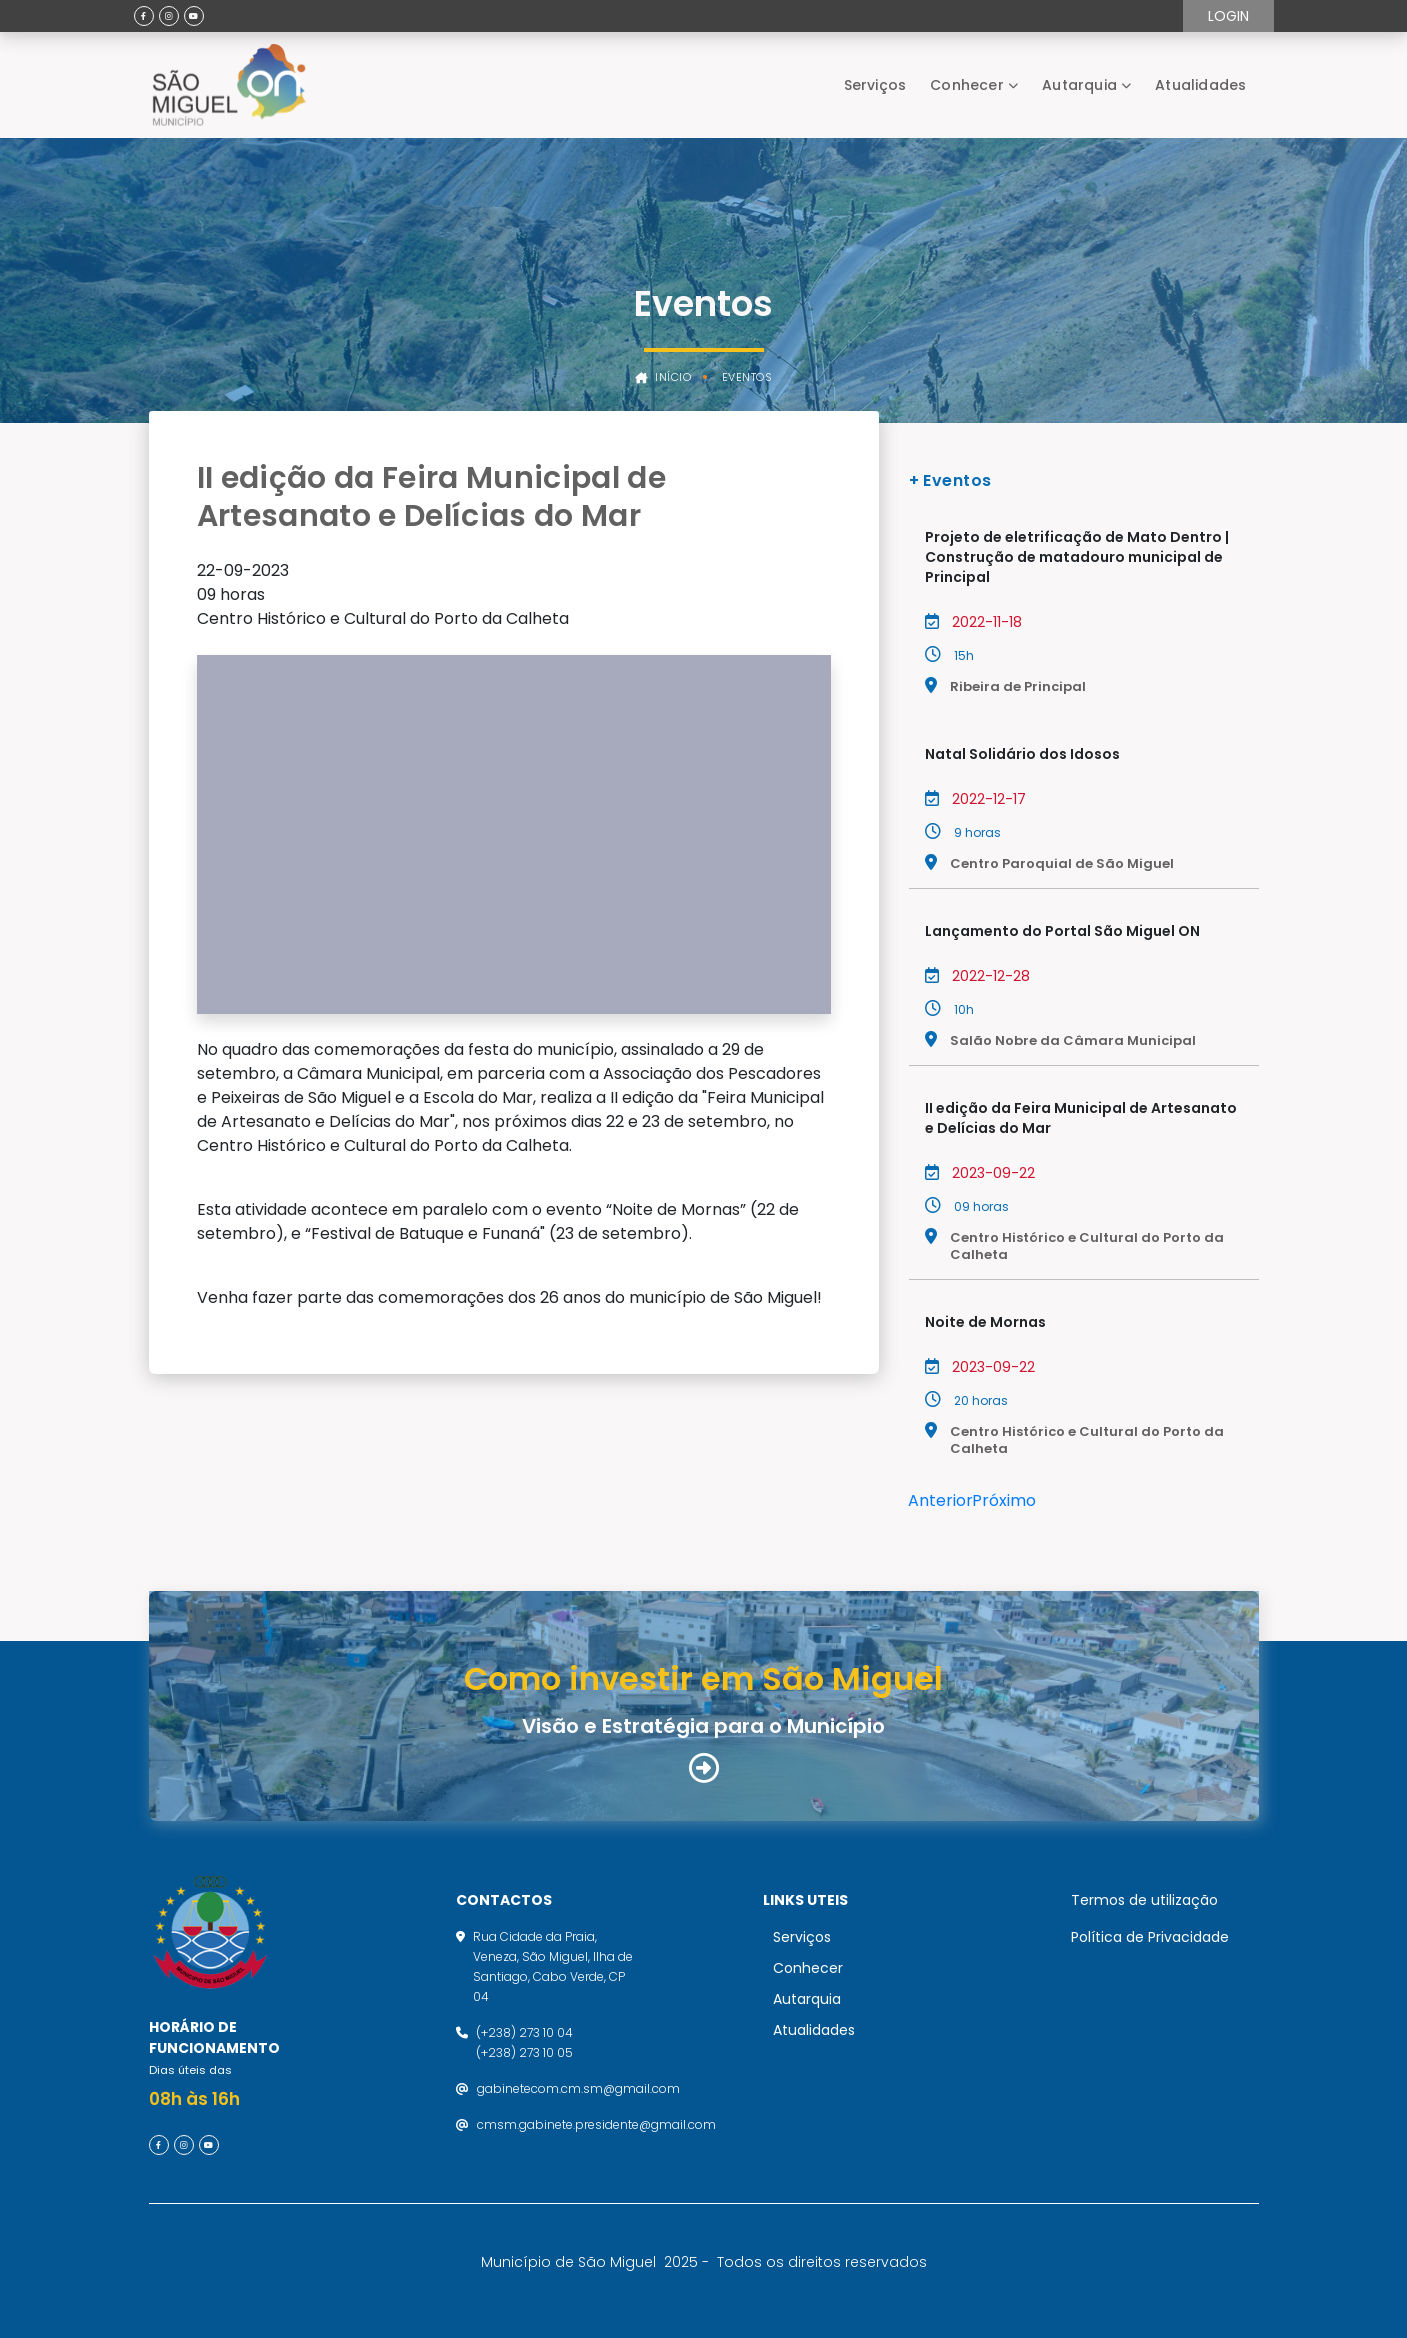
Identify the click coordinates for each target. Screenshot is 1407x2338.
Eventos (747, 377)
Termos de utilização (1144, 1900)
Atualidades (1200, 85)
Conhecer (967, 85)
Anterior (940, 1500)
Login (1228, 16)
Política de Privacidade (1150, 1937)
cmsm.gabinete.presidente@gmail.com (596, 2124)
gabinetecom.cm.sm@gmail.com (578, 2088)
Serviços (875, 85)
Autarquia (1079, 85)
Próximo (1004, 1500)
